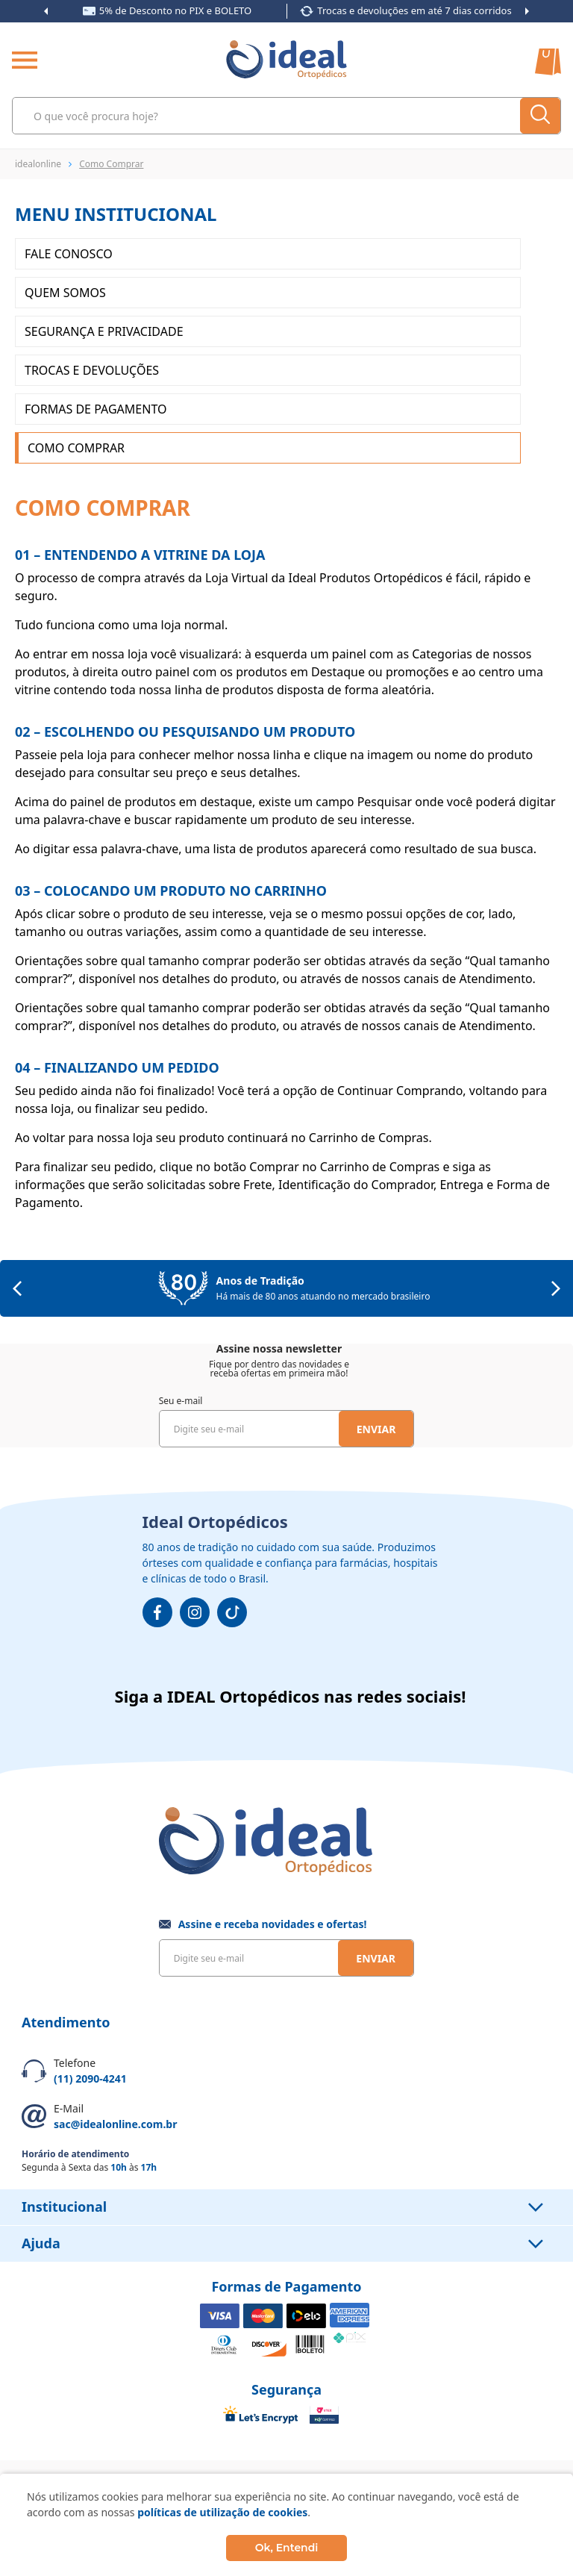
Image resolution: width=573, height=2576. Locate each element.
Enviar (376, 1429)
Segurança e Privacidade (104, 331)
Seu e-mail (181, 1400)
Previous (46, 11)
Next (527, 11)
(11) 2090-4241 (90, 2078)
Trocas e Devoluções (92, 370)
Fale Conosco (69, 254)
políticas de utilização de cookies (222, 2512)
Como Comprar (76, 448)
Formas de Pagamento (95, 409)
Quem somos (65, 292)
